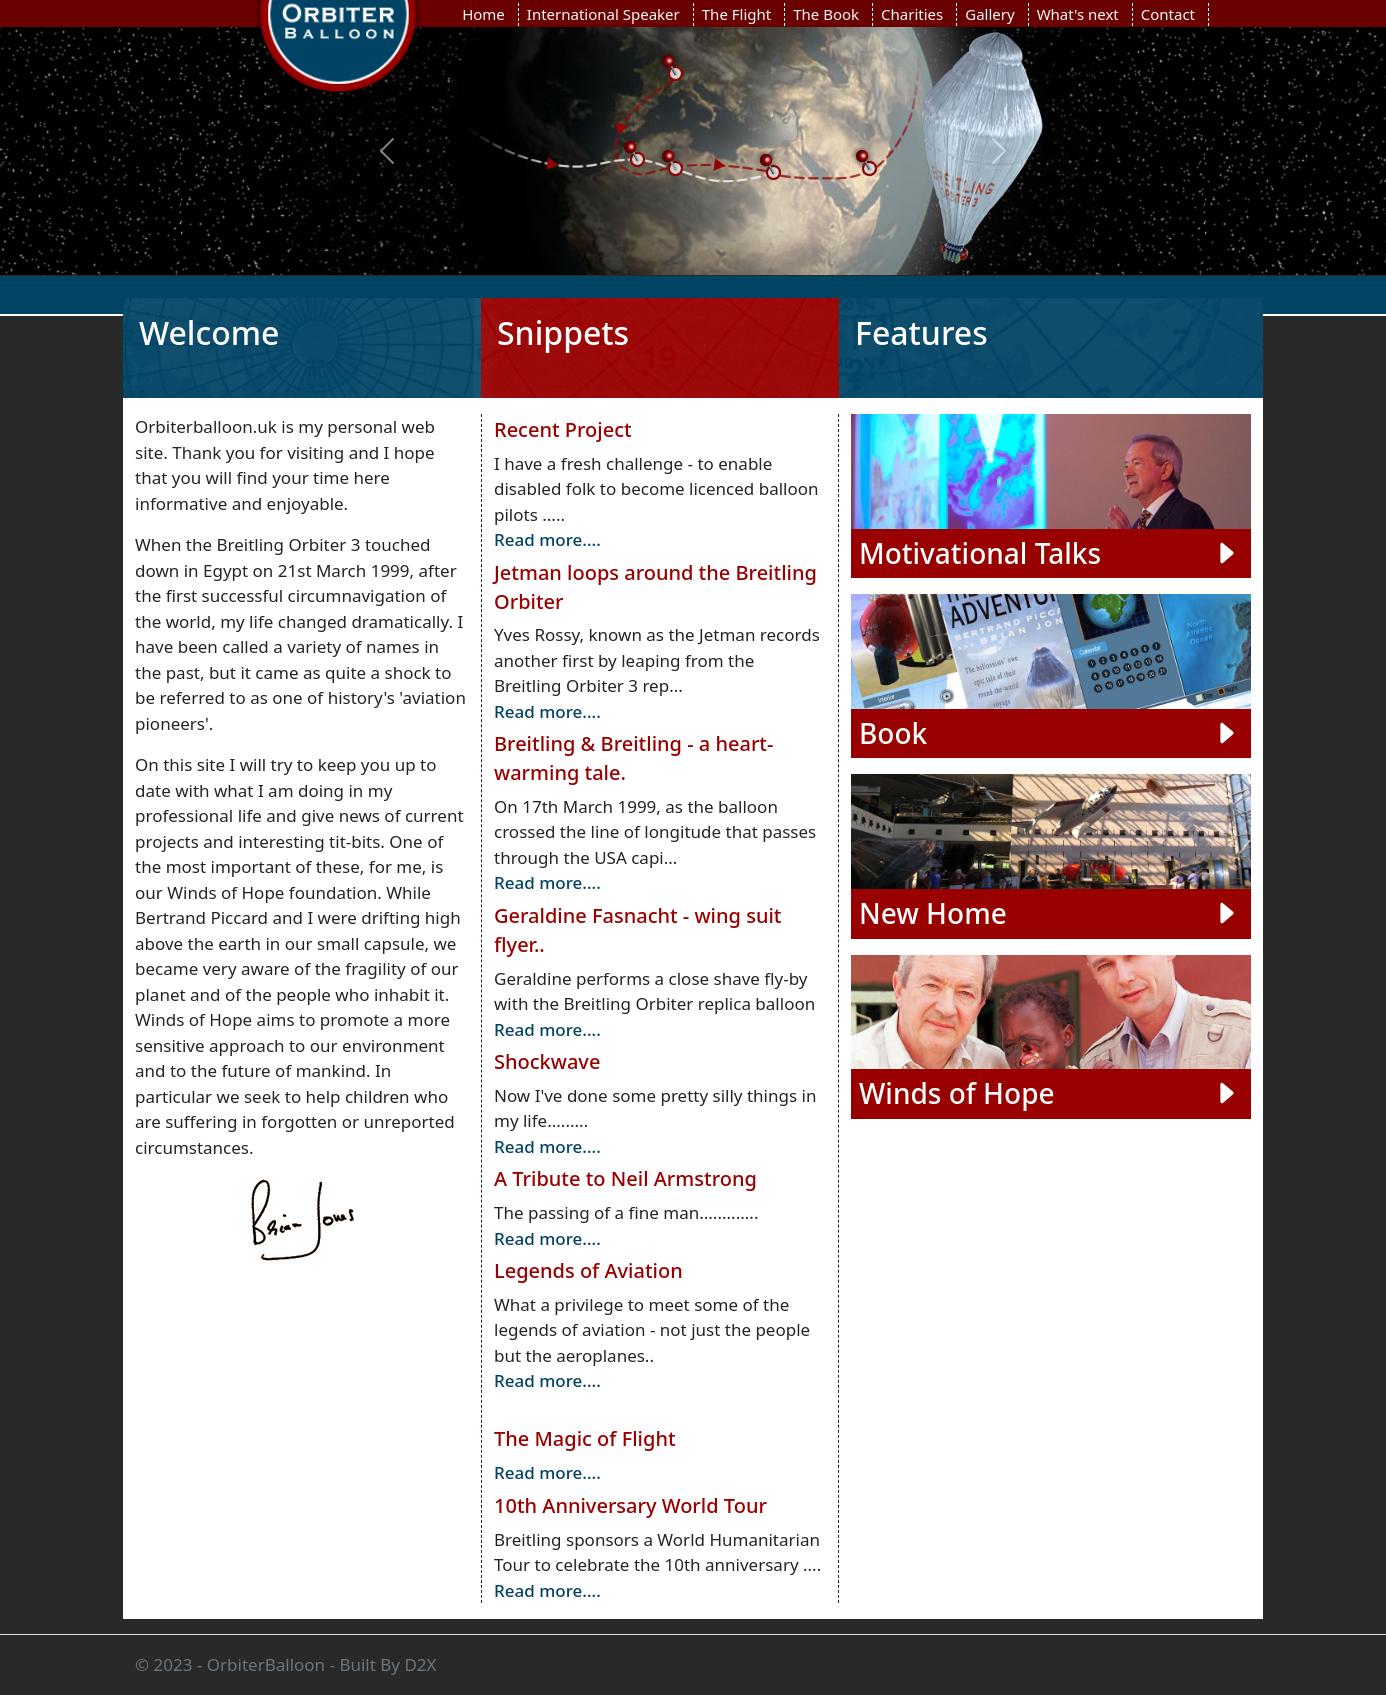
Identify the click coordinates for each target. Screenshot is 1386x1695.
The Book (826, 14)
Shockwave (547, 1061)
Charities (912, 14)
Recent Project (563, 429)
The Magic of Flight (585, 1438)
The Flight (736, 14)
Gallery (989, 14)
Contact (1168, 14)
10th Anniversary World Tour (630, 1505)
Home (483, 14)
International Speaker (603, 14)
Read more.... (547, 539)
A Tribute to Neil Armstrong (625, 1178)
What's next (1078, 14)
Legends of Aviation (588, 1270)
